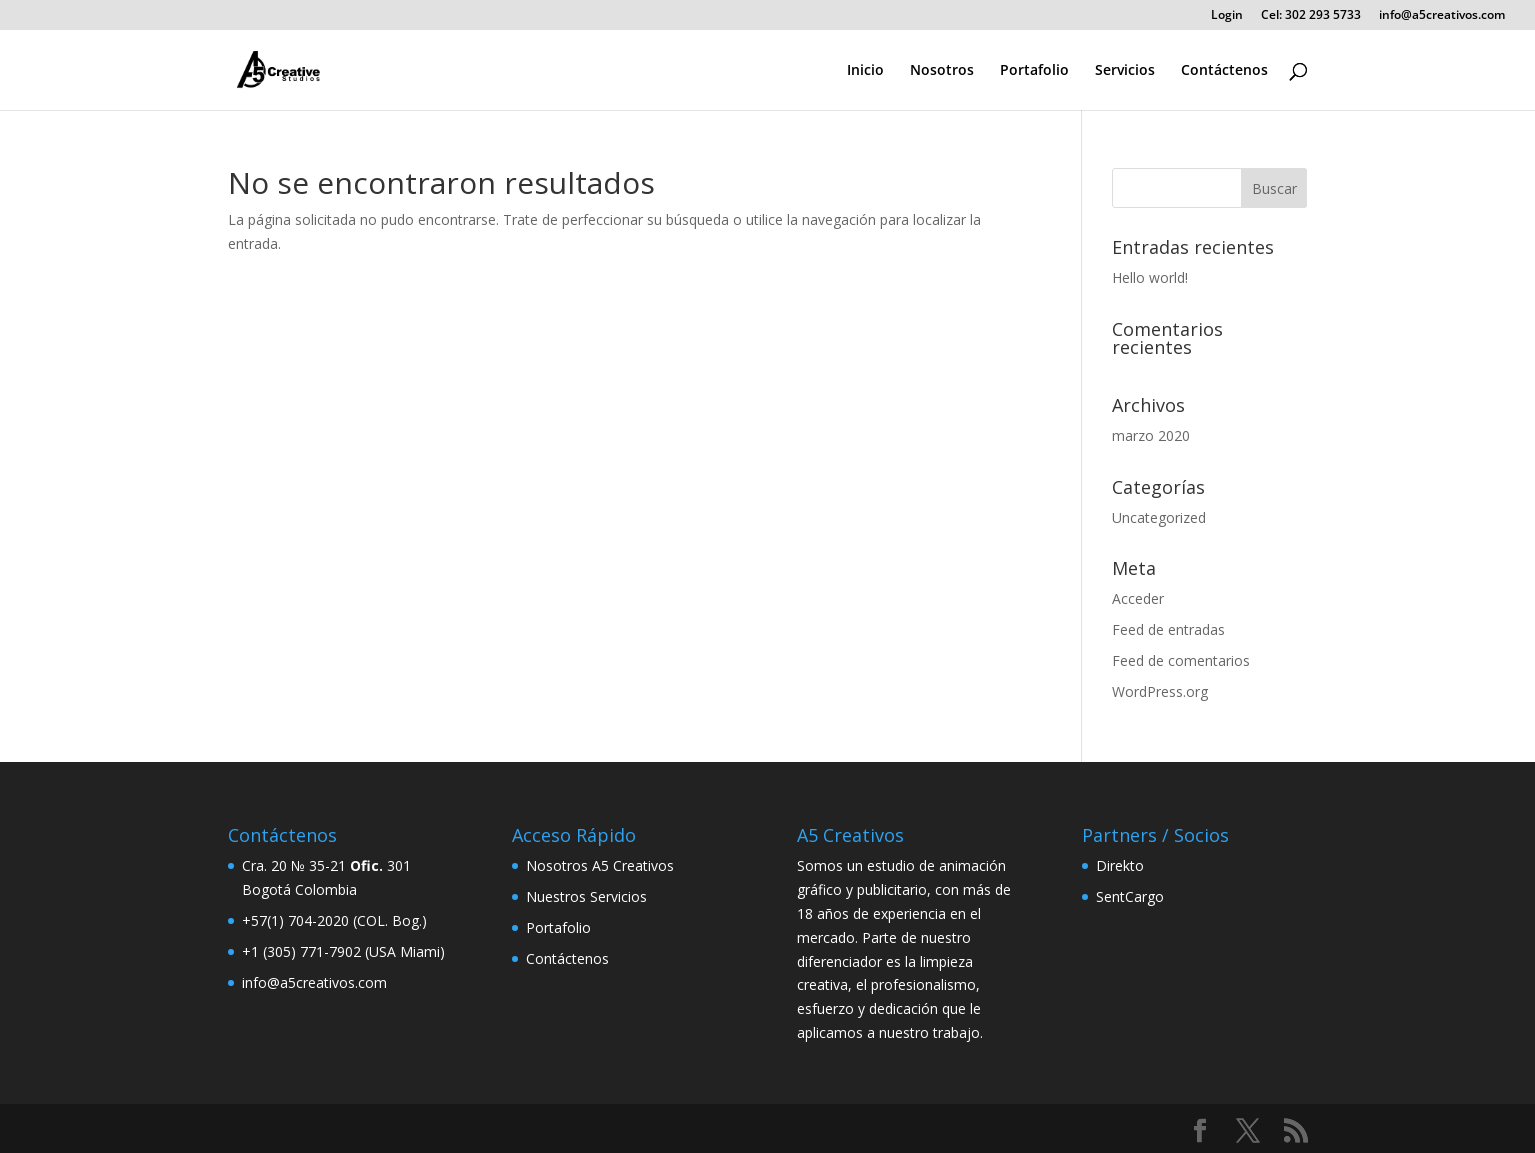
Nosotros (942, 71)
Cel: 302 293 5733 (1311, 16)
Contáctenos (1224, 71)
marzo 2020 (1151, 435)
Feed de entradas (1168, 629)
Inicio (865, 71)
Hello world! (1150, 277)
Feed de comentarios (1181, 660)
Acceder (1138, 598)
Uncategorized (1159, 517)
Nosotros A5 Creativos (600, 865)
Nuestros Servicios (586, 896)
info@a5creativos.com (1442, 16)
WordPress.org (1160, 691)
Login (1227, 16)
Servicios (1125, 71)
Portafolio (1034, 71)
